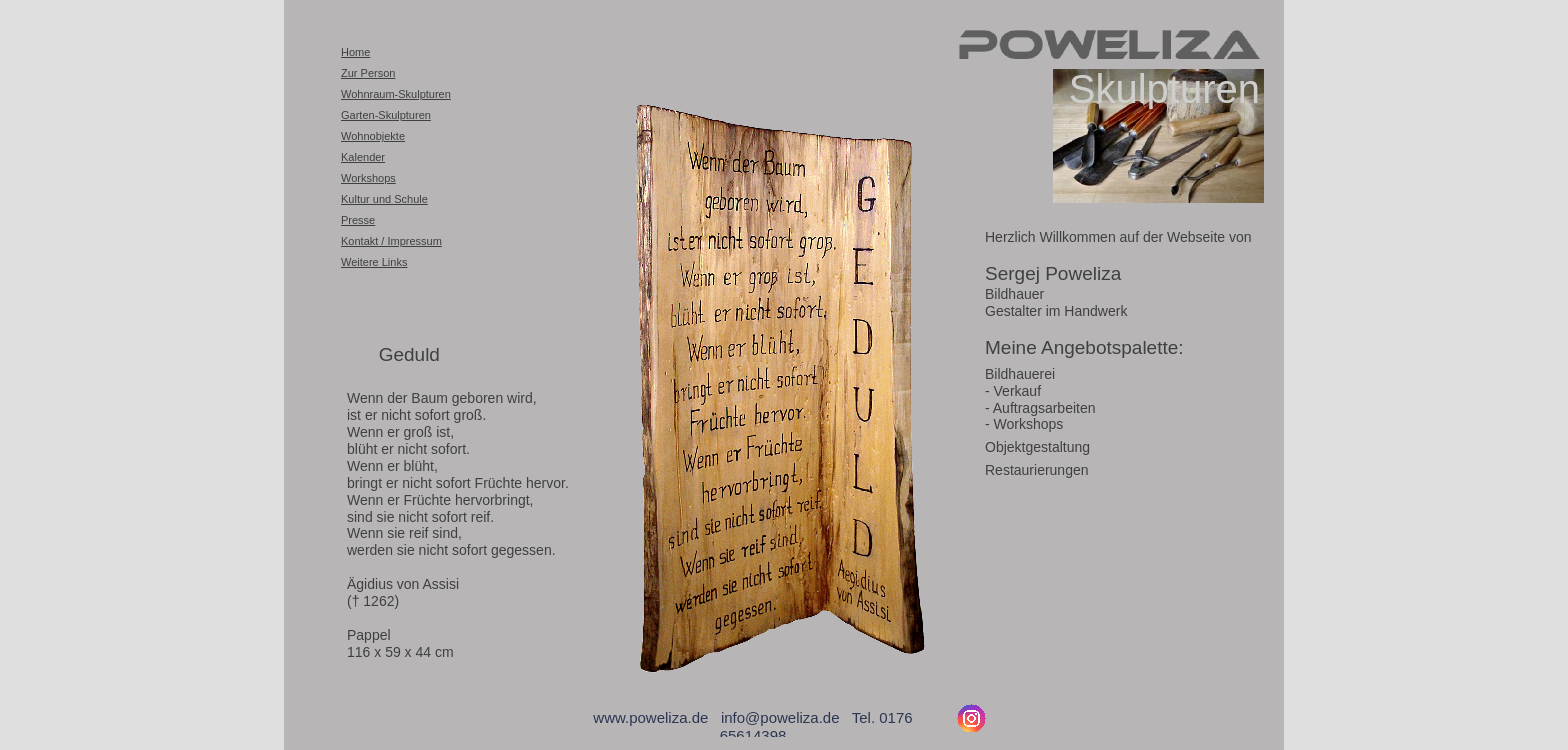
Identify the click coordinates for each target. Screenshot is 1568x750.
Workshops (368, 178)
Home (355, 52)
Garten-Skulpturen (386, 115)
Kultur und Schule (384, 199)
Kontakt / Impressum (391, 241)
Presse (358, 220)
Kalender (363, 157)
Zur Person (368, 73)
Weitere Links (374, 262)
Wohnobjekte (373, 136)
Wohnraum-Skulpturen (396, 94)
